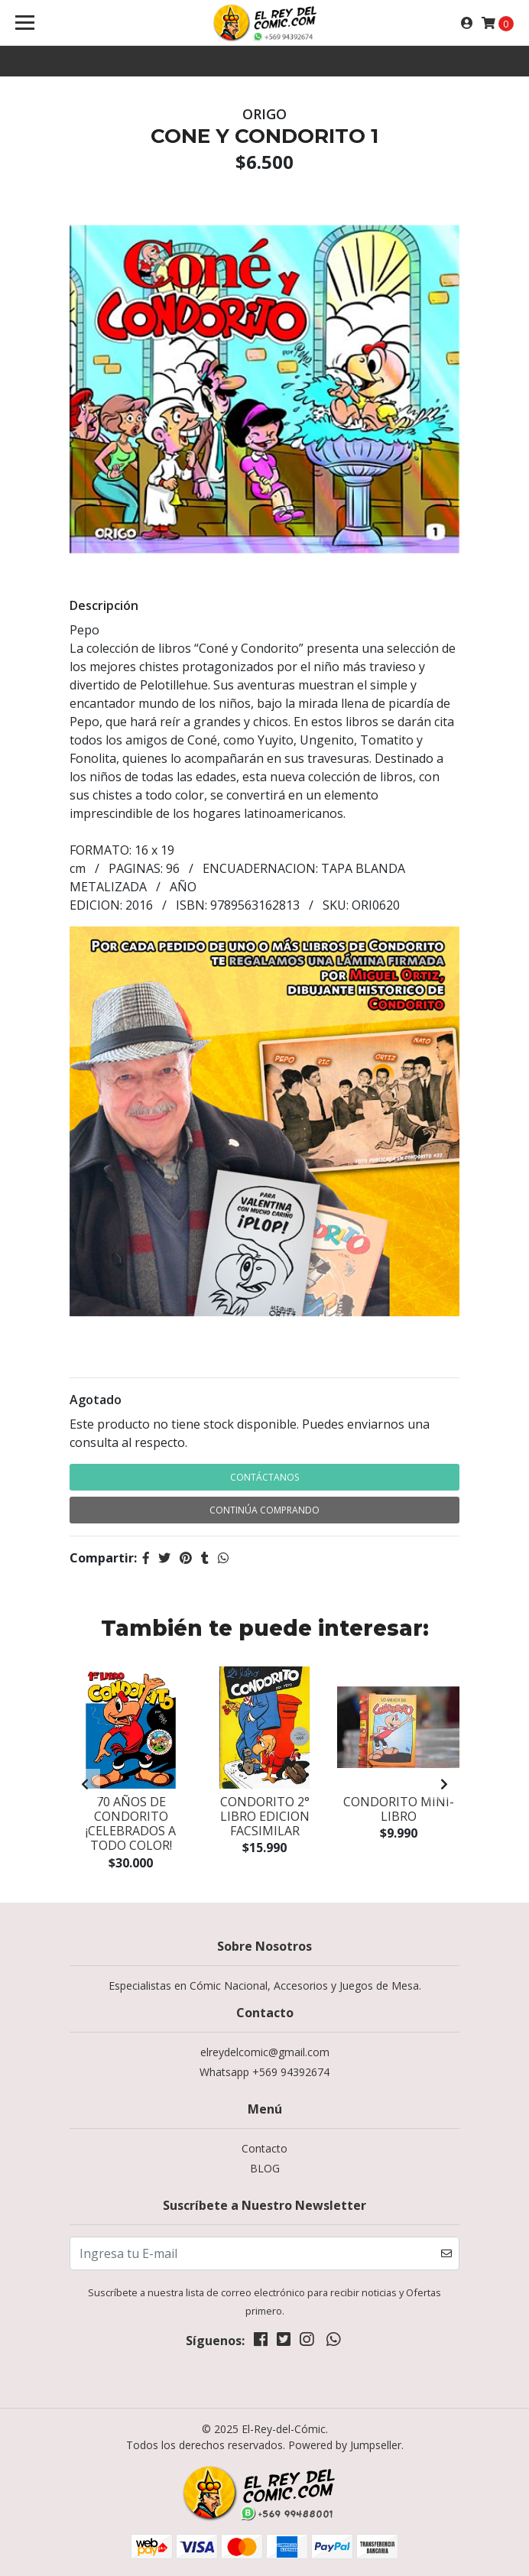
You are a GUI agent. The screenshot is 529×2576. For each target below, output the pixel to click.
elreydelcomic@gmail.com (264, 2052)
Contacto (264, 2148)
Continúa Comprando (264, 1510)
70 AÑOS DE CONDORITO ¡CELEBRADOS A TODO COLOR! (131, 1823)
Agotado (96, 1399)
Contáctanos (264, 1477)
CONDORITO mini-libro (398, 1809)
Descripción (104, 605)
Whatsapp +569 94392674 (264, 2072)
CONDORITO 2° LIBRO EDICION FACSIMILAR (265, 1816)
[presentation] (85, 1784)
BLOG (265, 2168)
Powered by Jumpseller (344, 2445)
